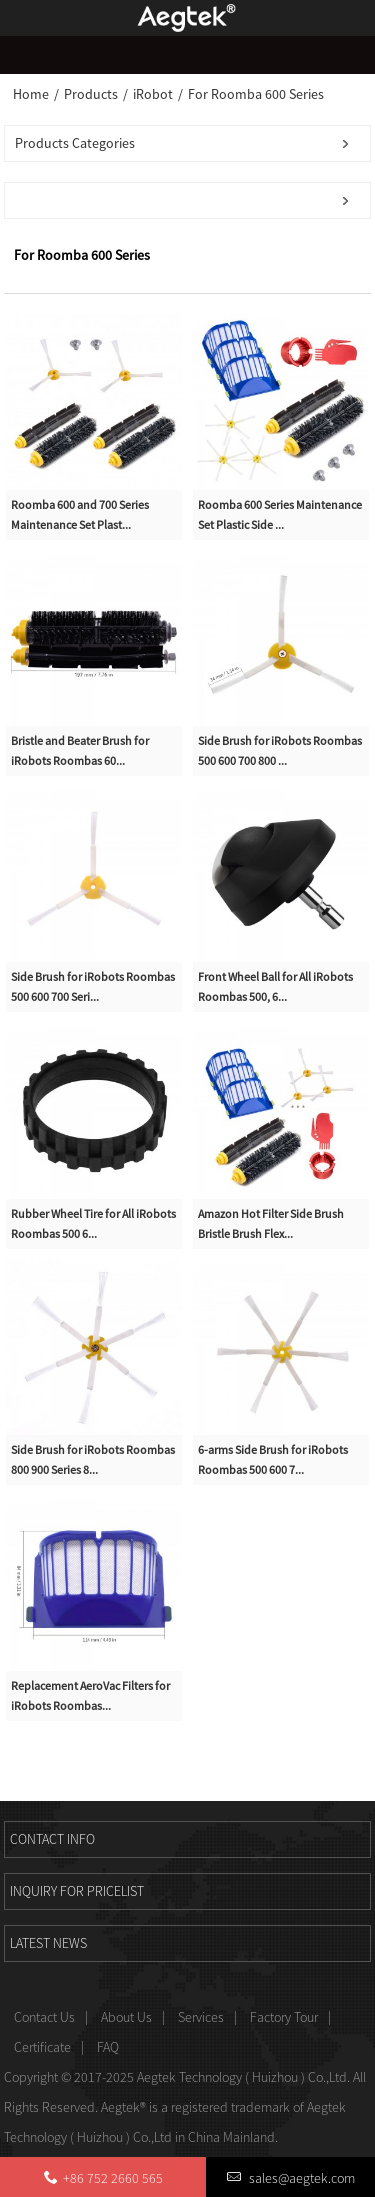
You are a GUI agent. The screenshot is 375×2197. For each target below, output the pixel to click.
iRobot (153, 94)
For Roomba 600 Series (256, 94)
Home (31, 94)
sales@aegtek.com (300, 2178)
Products (91, 94)
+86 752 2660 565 (113, 2178)
